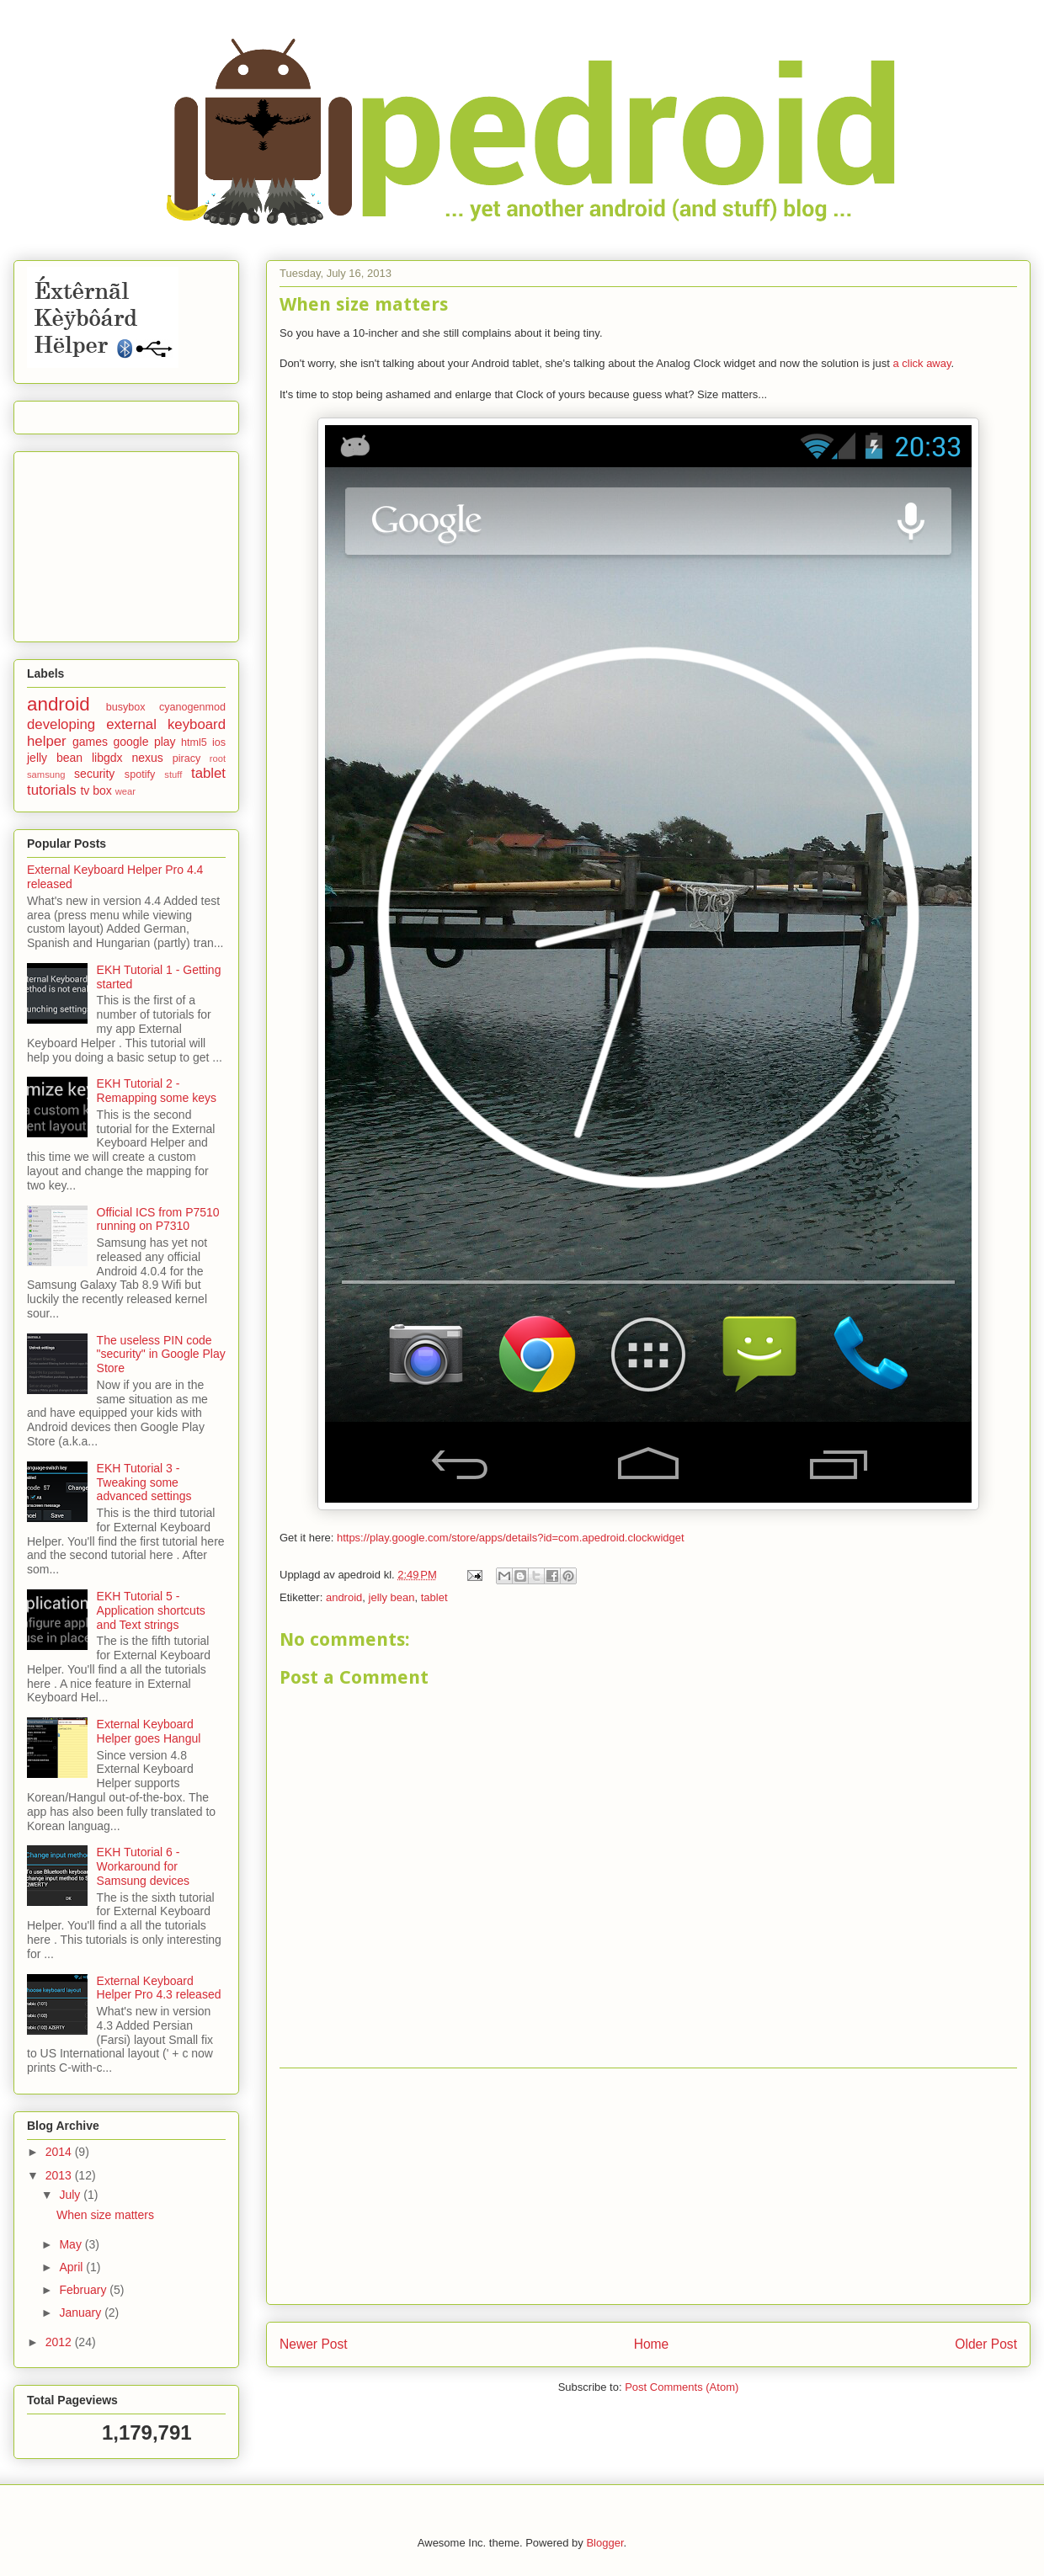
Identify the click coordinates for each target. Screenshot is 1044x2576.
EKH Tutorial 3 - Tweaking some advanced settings (144, 1482)
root (218, 758)
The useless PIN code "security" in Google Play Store (161, 1354)
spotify (140, 774)
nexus (146, 757)
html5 (194, 742)
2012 (60, 2342)
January (81, 2312)
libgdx (107, 757)
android (344, 1597)
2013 (60, 2175)
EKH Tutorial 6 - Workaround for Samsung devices (143, 1866)
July (71, 2194)
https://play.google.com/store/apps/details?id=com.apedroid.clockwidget (510, 1537)
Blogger (604, 2542)
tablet (434, 1597)
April (72, 2267)
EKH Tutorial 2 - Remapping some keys (156, 1090)
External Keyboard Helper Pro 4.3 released (159, 1988)
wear (125, 791)
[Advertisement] (648, 2186)
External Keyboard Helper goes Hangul (149, 1731)
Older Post (986, 2344)
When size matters (105, 2215)
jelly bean (392, 1597)
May (71, 2244)
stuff (173, 774)
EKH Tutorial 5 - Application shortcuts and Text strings (151, 1610)
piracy (187, 758)
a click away (921, 363)
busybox (126, 707)
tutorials (52, 790)
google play (144, 741)
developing (61, 724)
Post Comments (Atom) (681, 2387)
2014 (60, 2151)
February (84, 2290)
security (94, 773)
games (90, 741)
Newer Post (314, 2344)
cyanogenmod (192, 707)
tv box (95, 790)
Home (651, 2344)
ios (219, 742)
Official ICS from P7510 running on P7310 (158, 1219)
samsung (46, 774)
